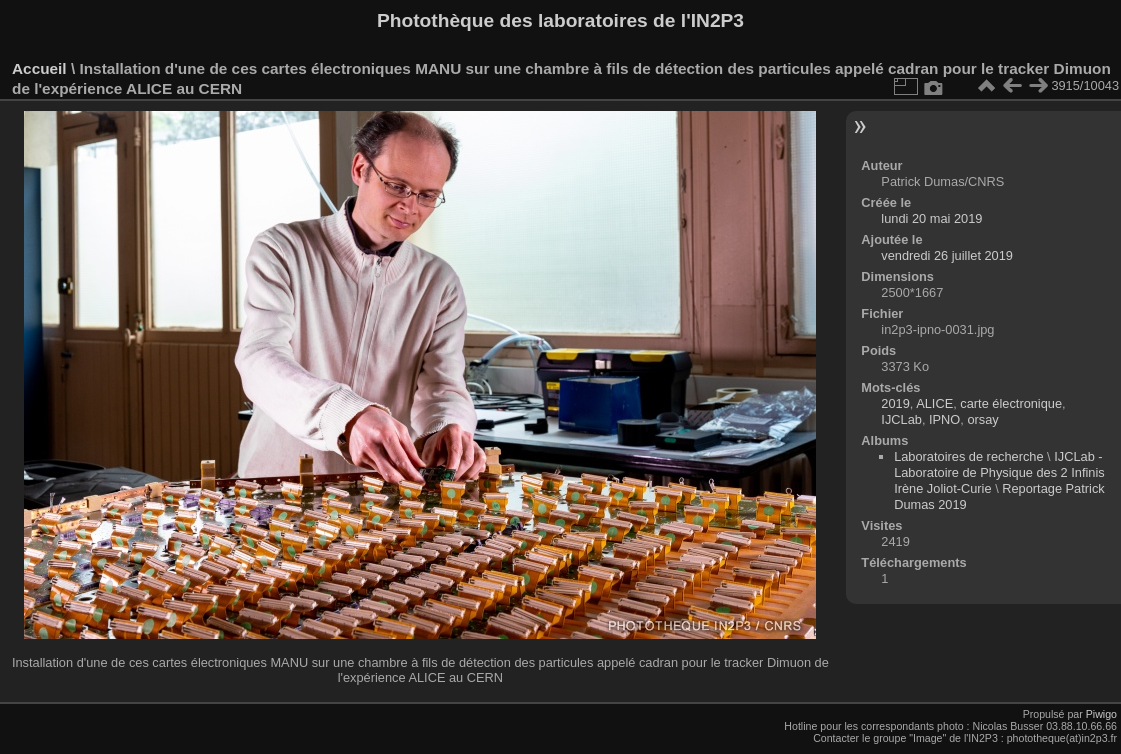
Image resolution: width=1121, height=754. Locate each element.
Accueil (39, 68)
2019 (895, 403)
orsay (982, 419)
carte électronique (1011, 403)
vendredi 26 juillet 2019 (947, 255)
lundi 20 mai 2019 (931, 218)
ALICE (934, 403)
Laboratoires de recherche (968, 456)
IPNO (944, 419)
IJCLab (901, 419)
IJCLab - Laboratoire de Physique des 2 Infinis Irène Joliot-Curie (999, 472)
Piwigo (1101, 714)
